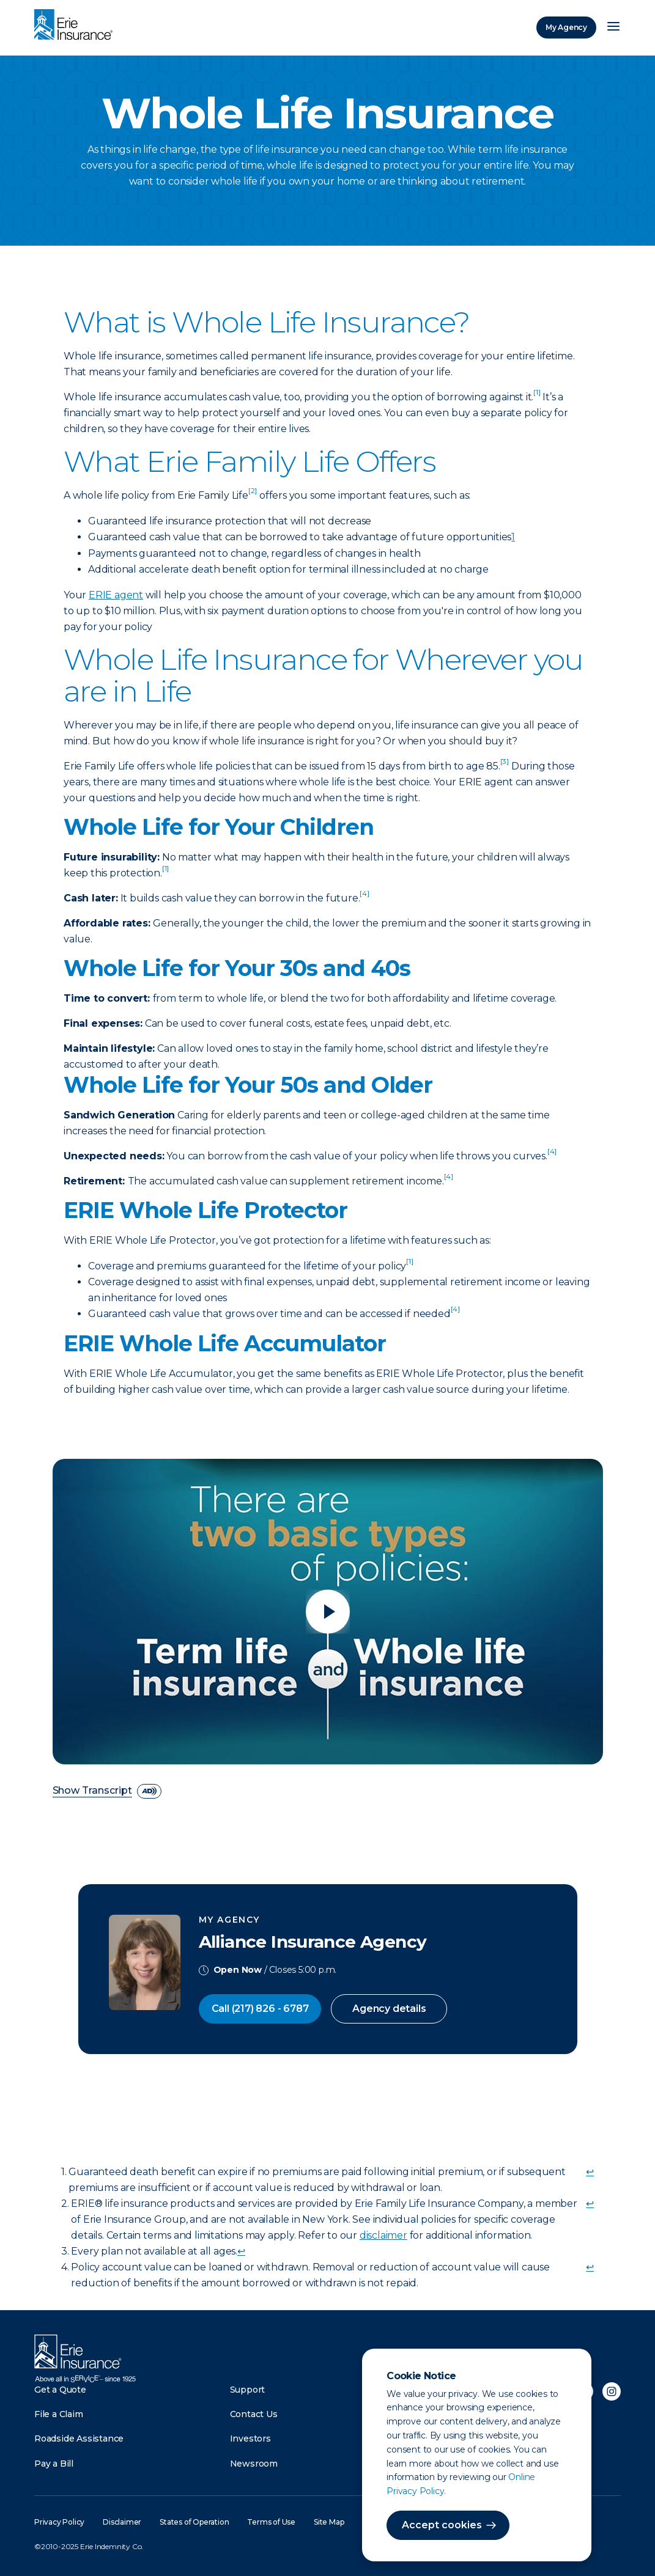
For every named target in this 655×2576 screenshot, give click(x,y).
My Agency (566, 27)
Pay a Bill (53, 2463)
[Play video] (328, 1611)
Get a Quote (60, 2389)
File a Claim (58, 2414)
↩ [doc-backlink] (590, 2172)
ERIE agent (116, 595)
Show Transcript (93, 1791)
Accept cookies (442, 2525)
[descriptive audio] (149, 1791)
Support (247, 2389)
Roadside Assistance (79, 2438)
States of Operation (194, 2521)
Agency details (389, 2008)
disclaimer (383, 2235)
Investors (250, 2438)
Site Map (329, 2521)
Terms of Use (271, 2521)
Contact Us (254, 2414)
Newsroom (254, 2463)
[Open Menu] (613, 27)
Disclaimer (122, 2521)
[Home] (76, 25)
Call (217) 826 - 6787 (260, 2008)
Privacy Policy (59, 2521)
